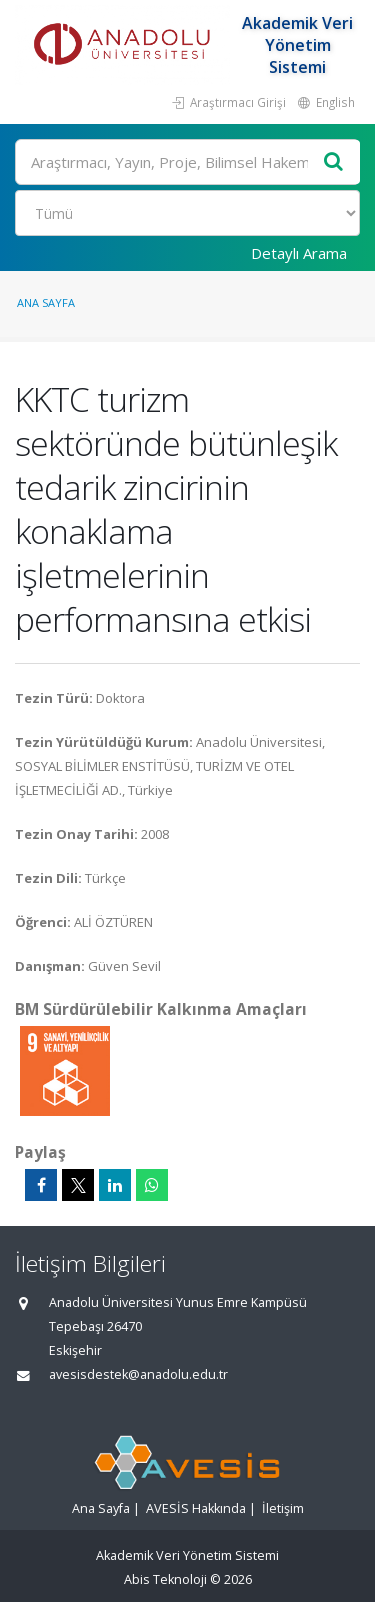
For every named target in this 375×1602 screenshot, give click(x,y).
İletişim (283, 1508)
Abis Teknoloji (165, 1579)
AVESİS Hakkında (196, 1508)
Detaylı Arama (299, 253)
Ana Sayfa (46, 302)
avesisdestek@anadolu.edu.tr (138, 1374)
